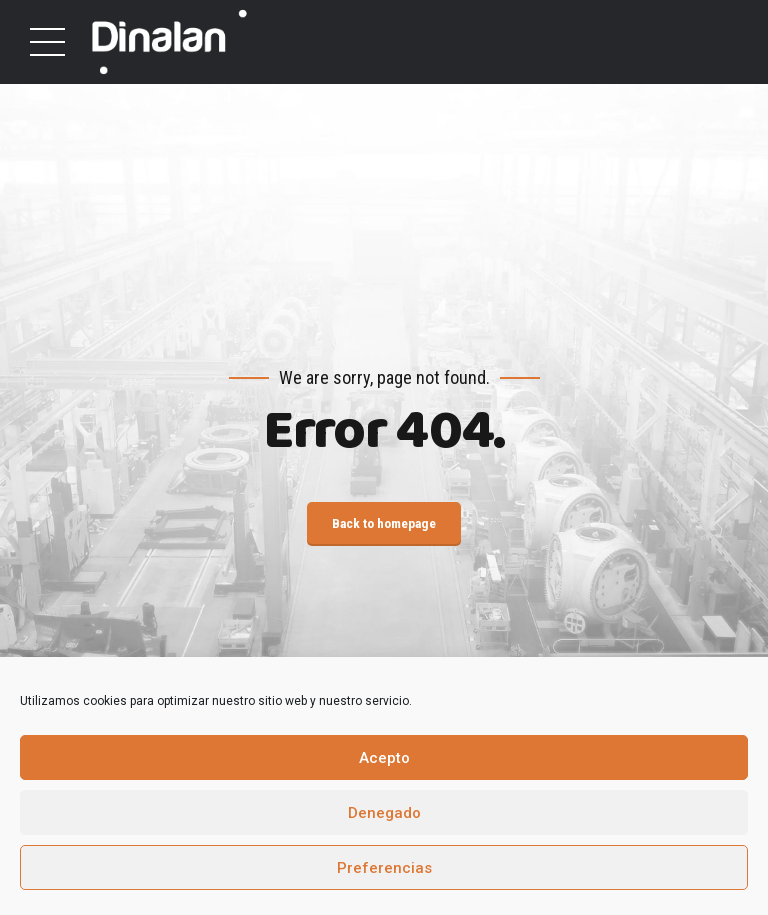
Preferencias (384, 868)
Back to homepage (384, 524)
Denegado (384, 813)
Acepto (384, 758)
